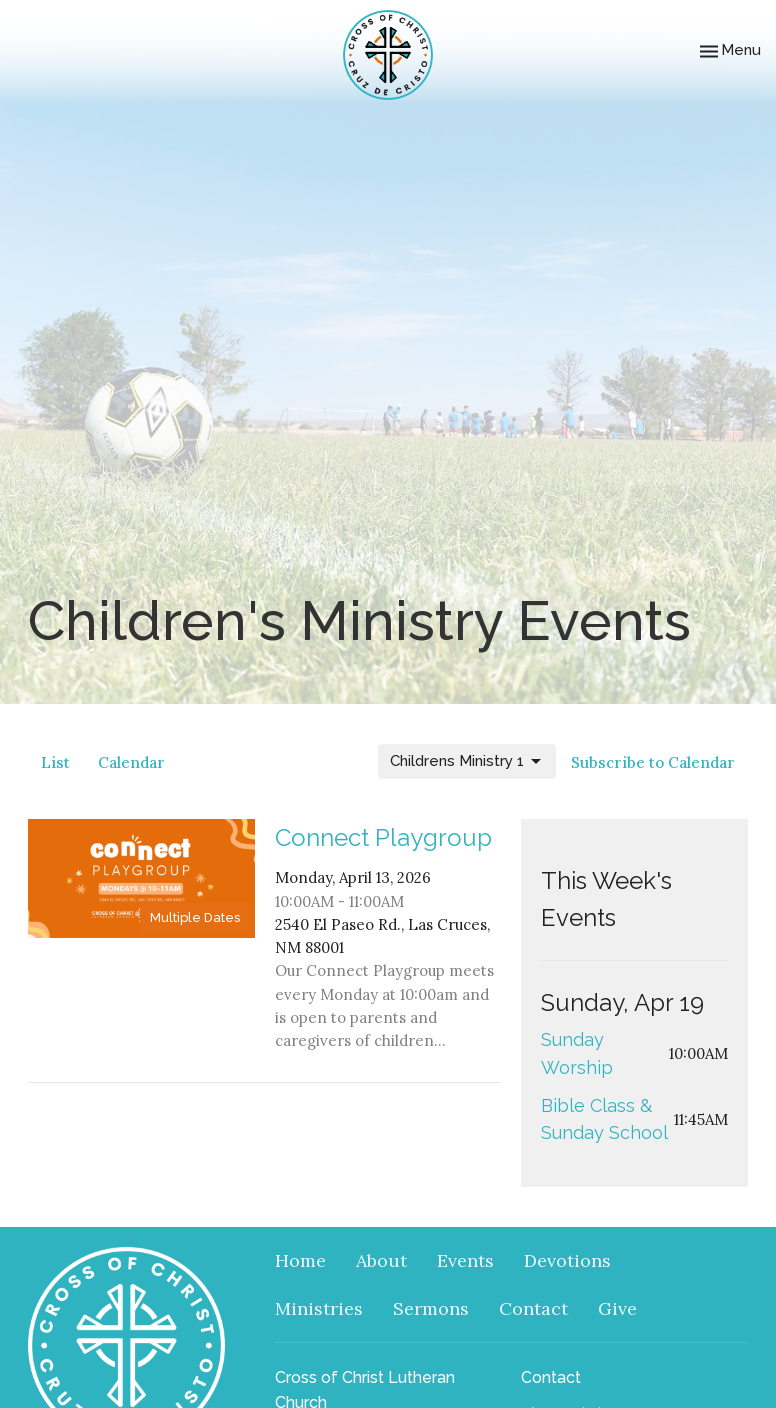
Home (300, 1260)
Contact (533, 1308)
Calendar (131, 762)
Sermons (431, 1308)
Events (465, 1260)
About (381, 1260)
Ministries (319, 1308)
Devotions (567, 1260)
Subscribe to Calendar (653, 762)
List (55, 762)
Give (617, 1308)
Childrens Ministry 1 (467, 762)
